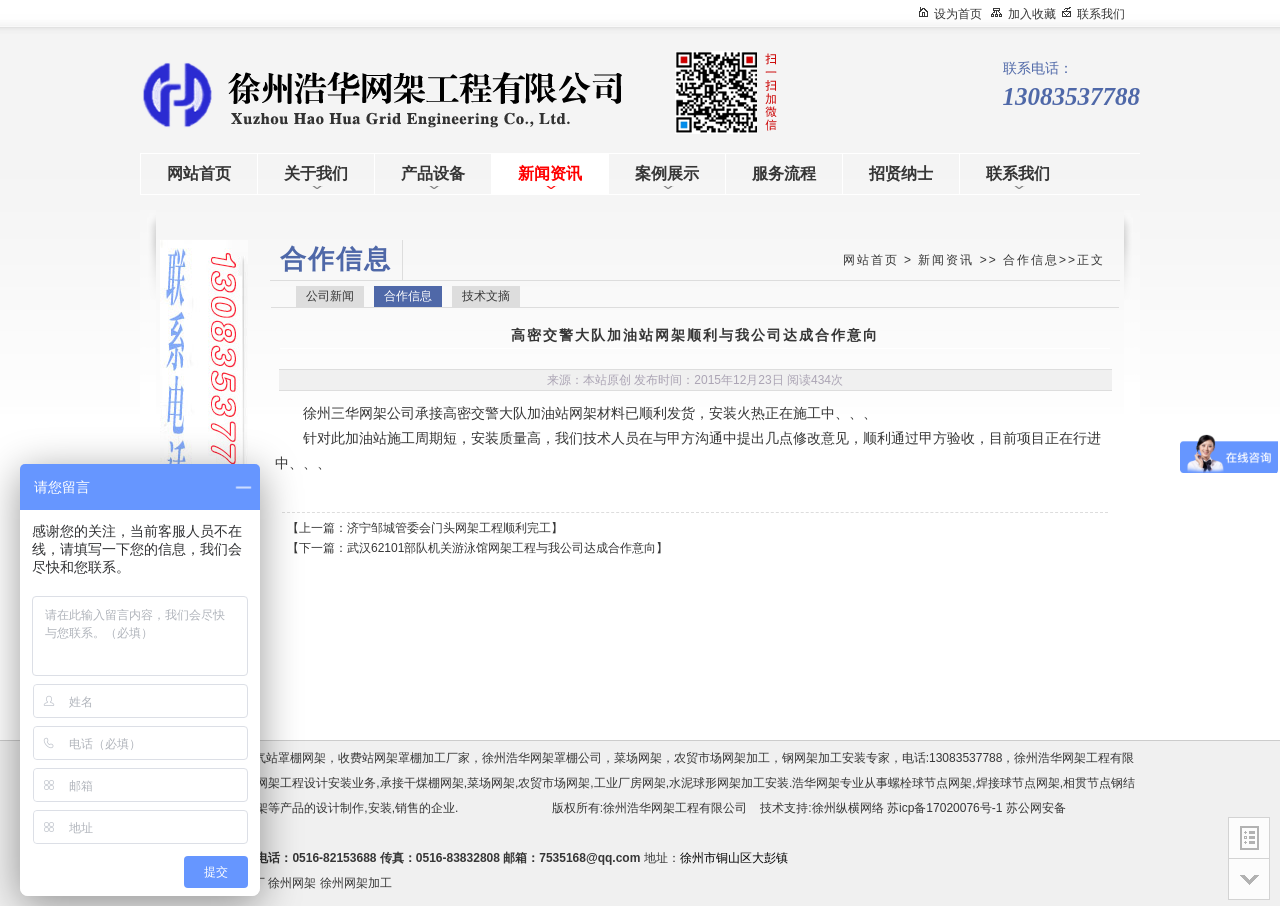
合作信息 (1031, 260)
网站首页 (871, 260)
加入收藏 (1032, 14)
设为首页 (958, 14)
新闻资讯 (946, 260)
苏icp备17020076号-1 (944, 808)
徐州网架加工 (356, 883)
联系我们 (1101, 14)
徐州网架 (292, 883)
